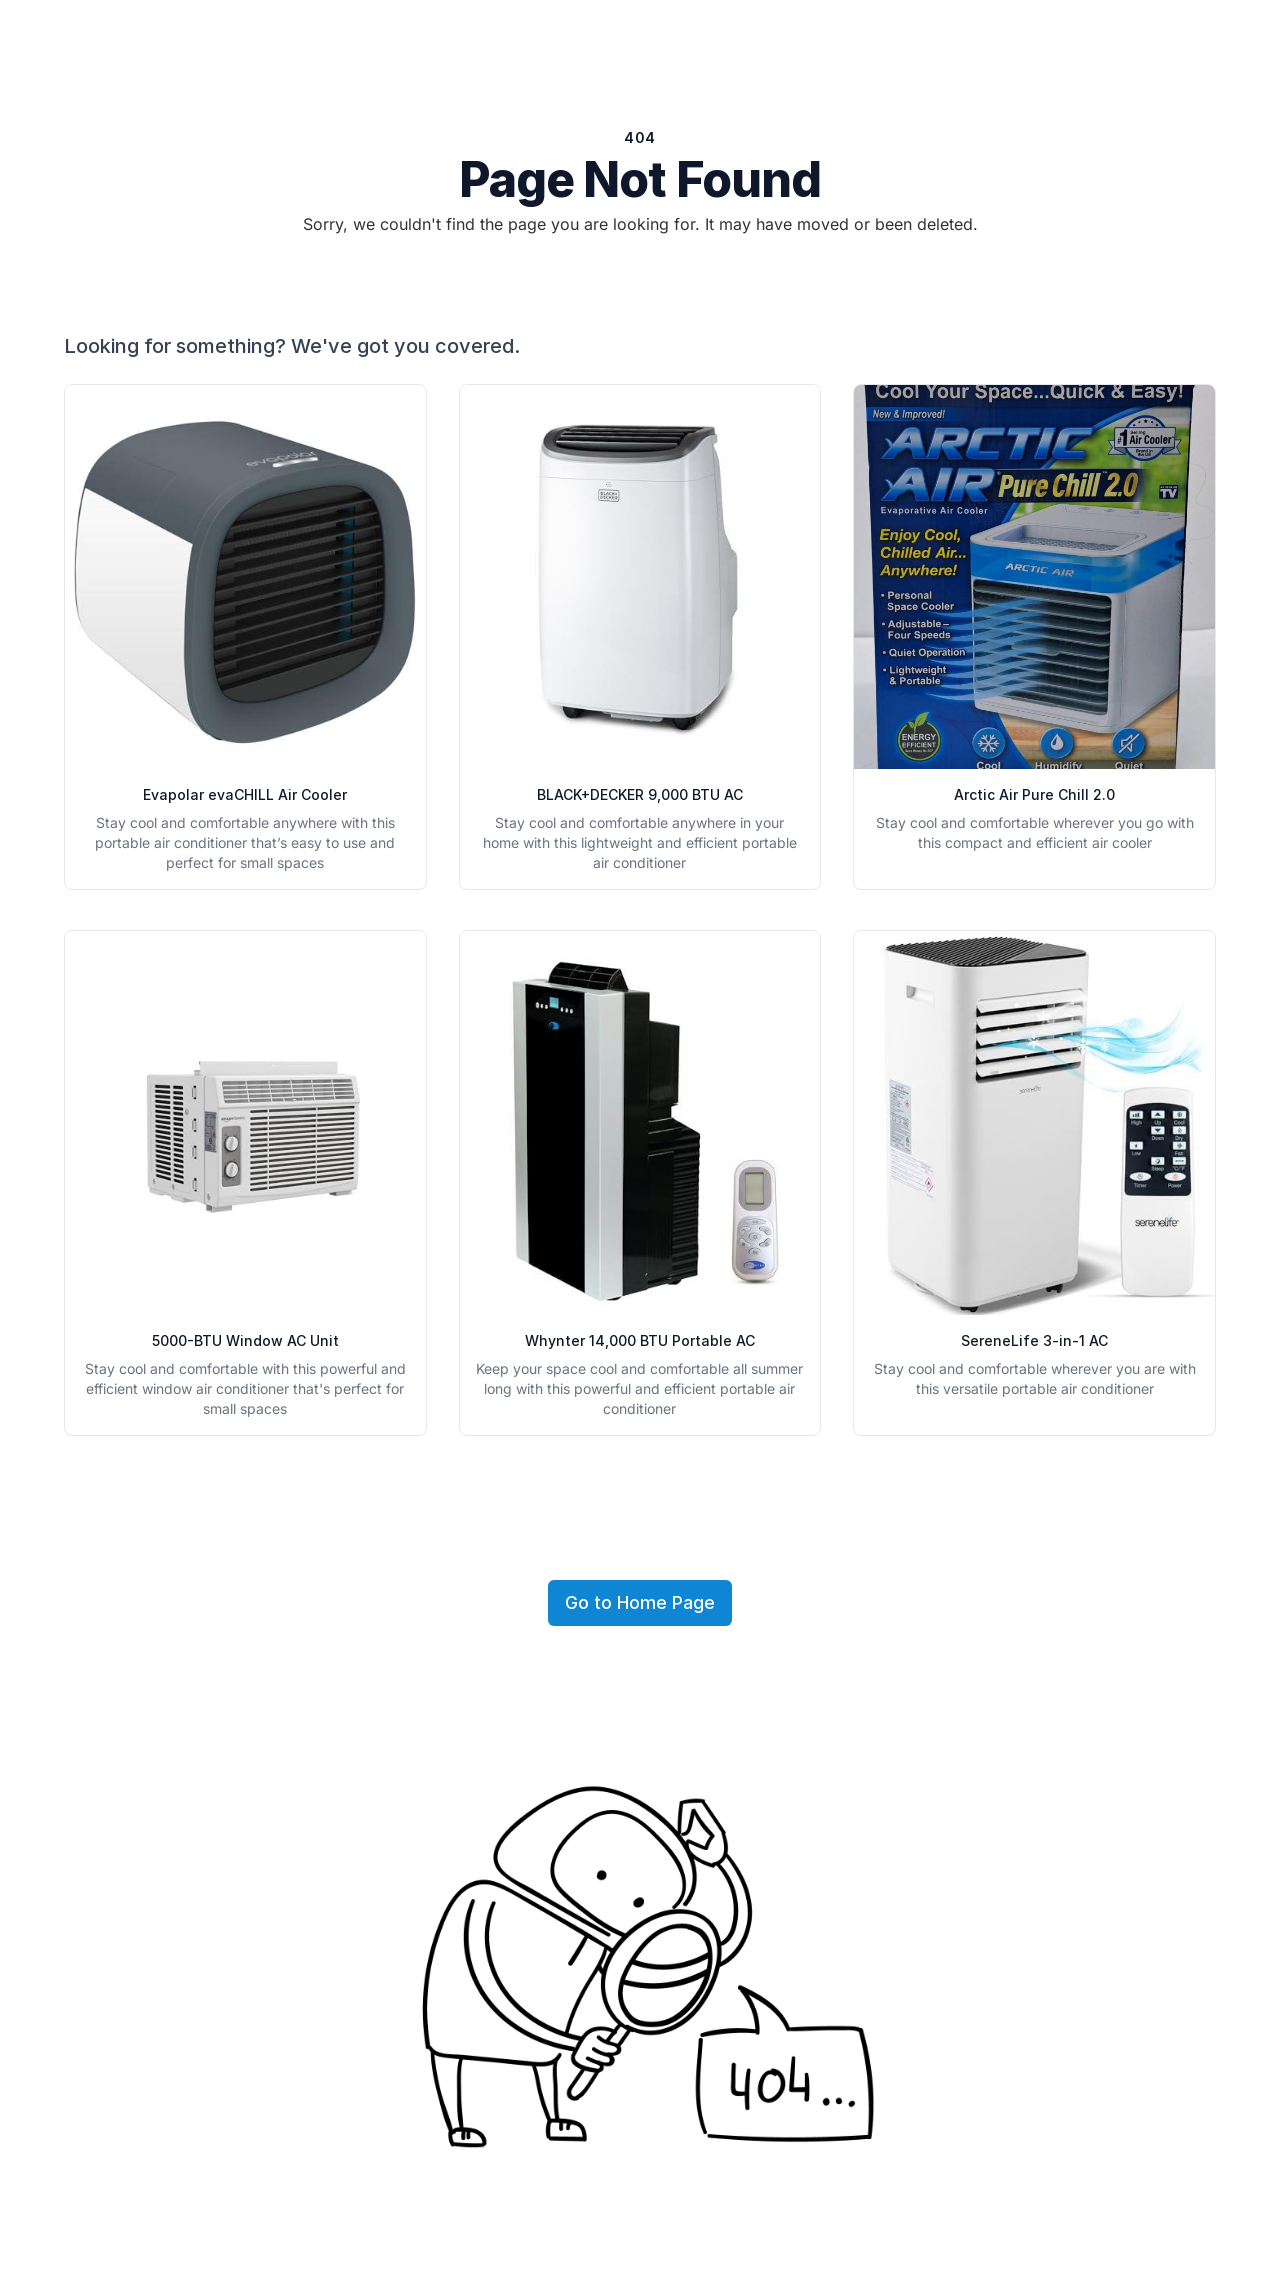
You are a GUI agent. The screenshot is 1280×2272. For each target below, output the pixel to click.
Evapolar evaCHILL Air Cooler (245, 794)
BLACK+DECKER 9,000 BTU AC (640, 794)
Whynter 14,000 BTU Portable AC (640, 1340)
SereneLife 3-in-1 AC (1034, 1340)
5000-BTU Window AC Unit (245, 1340)
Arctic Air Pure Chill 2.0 (1034, 794)
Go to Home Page (640, 1602)
